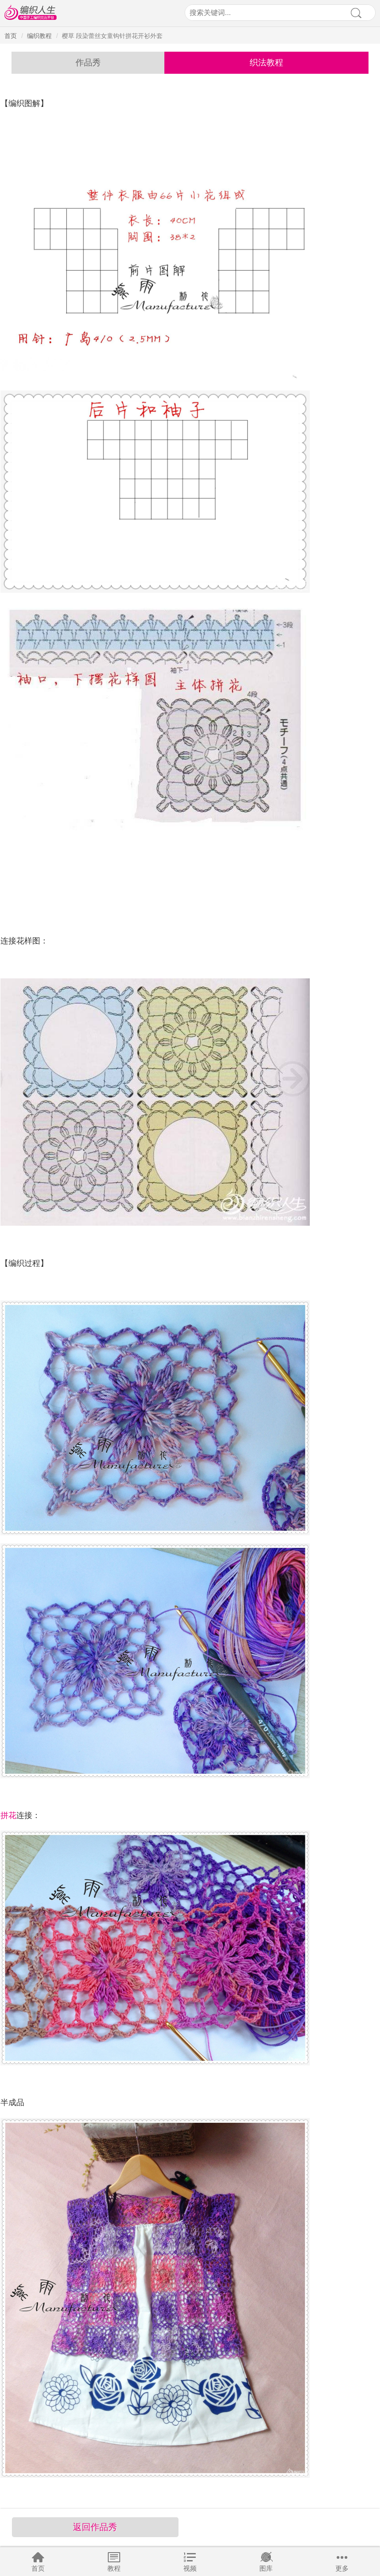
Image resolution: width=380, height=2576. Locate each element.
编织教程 (39, 35)
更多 (342, 2568)
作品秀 (88, 62)
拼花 (8, 1815)
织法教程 (266, 62)
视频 (190, 2568)
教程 (114, 2568)
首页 (38, 2568)
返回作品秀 (95, 2527)
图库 (266, 2568)
